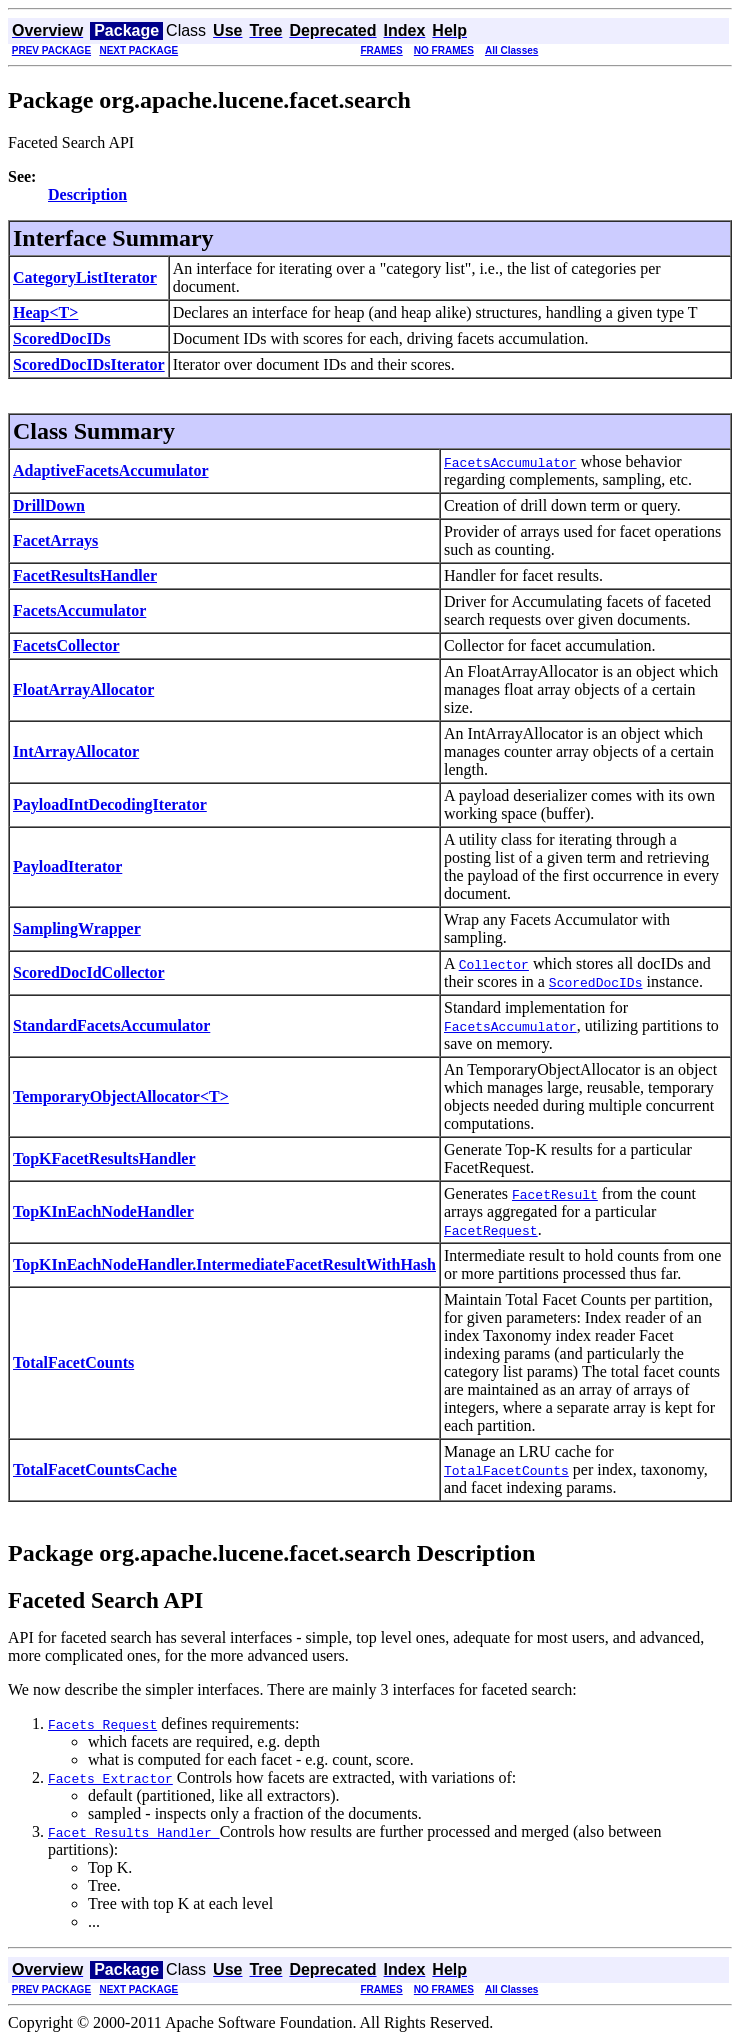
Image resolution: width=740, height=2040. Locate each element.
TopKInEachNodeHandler (103, 1211)
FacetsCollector (66, 645)
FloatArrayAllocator (83, 689)
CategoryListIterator (85, 277)
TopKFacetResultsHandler (104, 1158)
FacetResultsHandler (85, 575)
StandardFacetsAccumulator (111, 1025)
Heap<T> (45, 312)
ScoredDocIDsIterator (89, 364)
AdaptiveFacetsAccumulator (111, 470)
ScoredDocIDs (61, 338)
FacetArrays (55, 540)
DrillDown (49, 505)
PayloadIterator (67, 866)
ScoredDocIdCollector (89, 972)
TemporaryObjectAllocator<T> (121, 1096)
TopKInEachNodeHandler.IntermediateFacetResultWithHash (224, 1264)
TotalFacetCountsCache (95, 1469)
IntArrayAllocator (76, 751)
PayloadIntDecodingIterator (110, 804)
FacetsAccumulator (79, 610)
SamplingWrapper (77, 928)
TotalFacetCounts (73, 1362)
